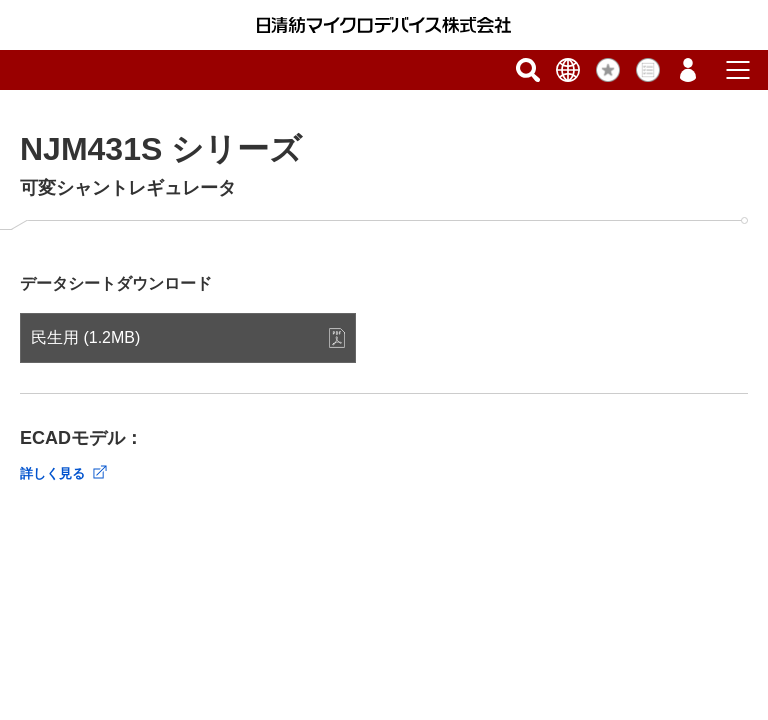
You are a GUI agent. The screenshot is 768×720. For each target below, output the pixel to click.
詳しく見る (52, 473)
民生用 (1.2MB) (85, 337)
